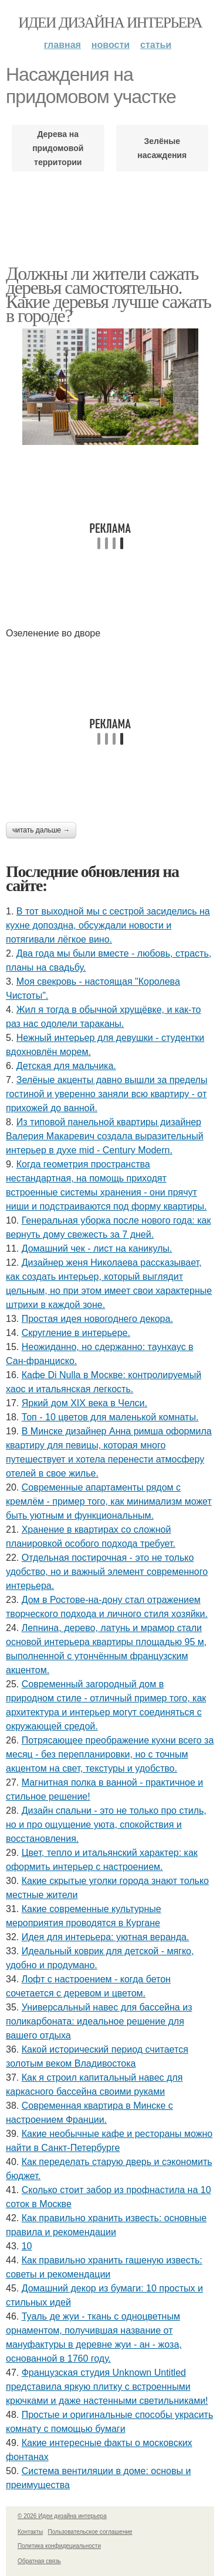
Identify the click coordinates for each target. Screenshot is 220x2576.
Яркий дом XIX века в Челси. (84, 1403)
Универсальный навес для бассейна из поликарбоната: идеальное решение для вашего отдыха (99, 2021)
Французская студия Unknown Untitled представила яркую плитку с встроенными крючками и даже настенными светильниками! (107, 2387)
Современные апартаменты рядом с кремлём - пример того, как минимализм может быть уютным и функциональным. (109, 1501)
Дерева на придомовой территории (57, 148)
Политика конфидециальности (59, 2546)
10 (27, 2246)
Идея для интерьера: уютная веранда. (105, 1937)
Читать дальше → (41, 830)
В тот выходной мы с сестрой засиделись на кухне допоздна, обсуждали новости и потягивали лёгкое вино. (108, 925)
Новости (111, 45)
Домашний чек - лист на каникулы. (97, 1248)
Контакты (30, 2532)
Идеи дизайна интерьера (110, 22)
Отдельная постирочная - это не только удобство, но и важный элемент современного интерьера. (107, 1572)
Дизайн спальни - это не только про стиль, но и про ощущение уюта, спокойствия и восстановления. (106, 1825)
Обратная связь (39, 2561)
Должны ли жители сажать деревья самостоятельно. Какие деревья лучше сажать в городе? (108, 294)
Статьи (155, 45)
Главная (62, 45)
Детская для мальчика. (66, 1066)
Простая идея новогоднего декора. (97, 1319)
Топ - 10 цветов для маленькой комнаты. (110, 1417)
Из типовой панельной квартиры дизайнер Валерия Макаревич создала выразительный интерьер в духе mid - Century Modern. (105, 1136)
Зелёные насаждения (162, 148)
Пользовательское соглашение (90, 2532)
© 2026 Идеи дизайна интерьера (62, 2516)
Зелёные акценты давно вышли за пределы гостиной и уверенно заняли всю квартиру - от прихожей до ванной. (106, 1094)
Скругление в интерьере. (76, 1333)
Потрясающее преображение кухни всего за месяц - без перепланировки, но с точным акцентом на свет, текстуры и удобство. (110, 1754)
